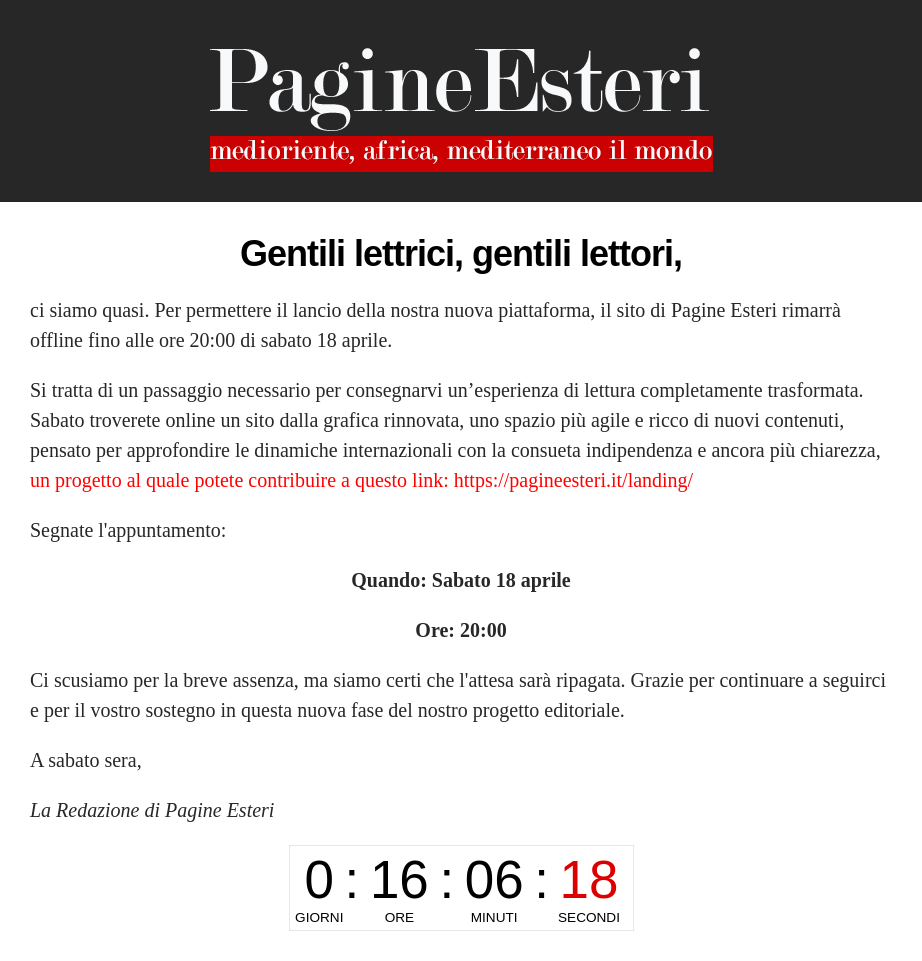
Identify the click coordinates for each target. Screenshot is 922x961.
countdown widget (461, 888)
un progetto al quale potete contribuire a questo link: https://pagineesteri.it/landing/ (361, 480)
